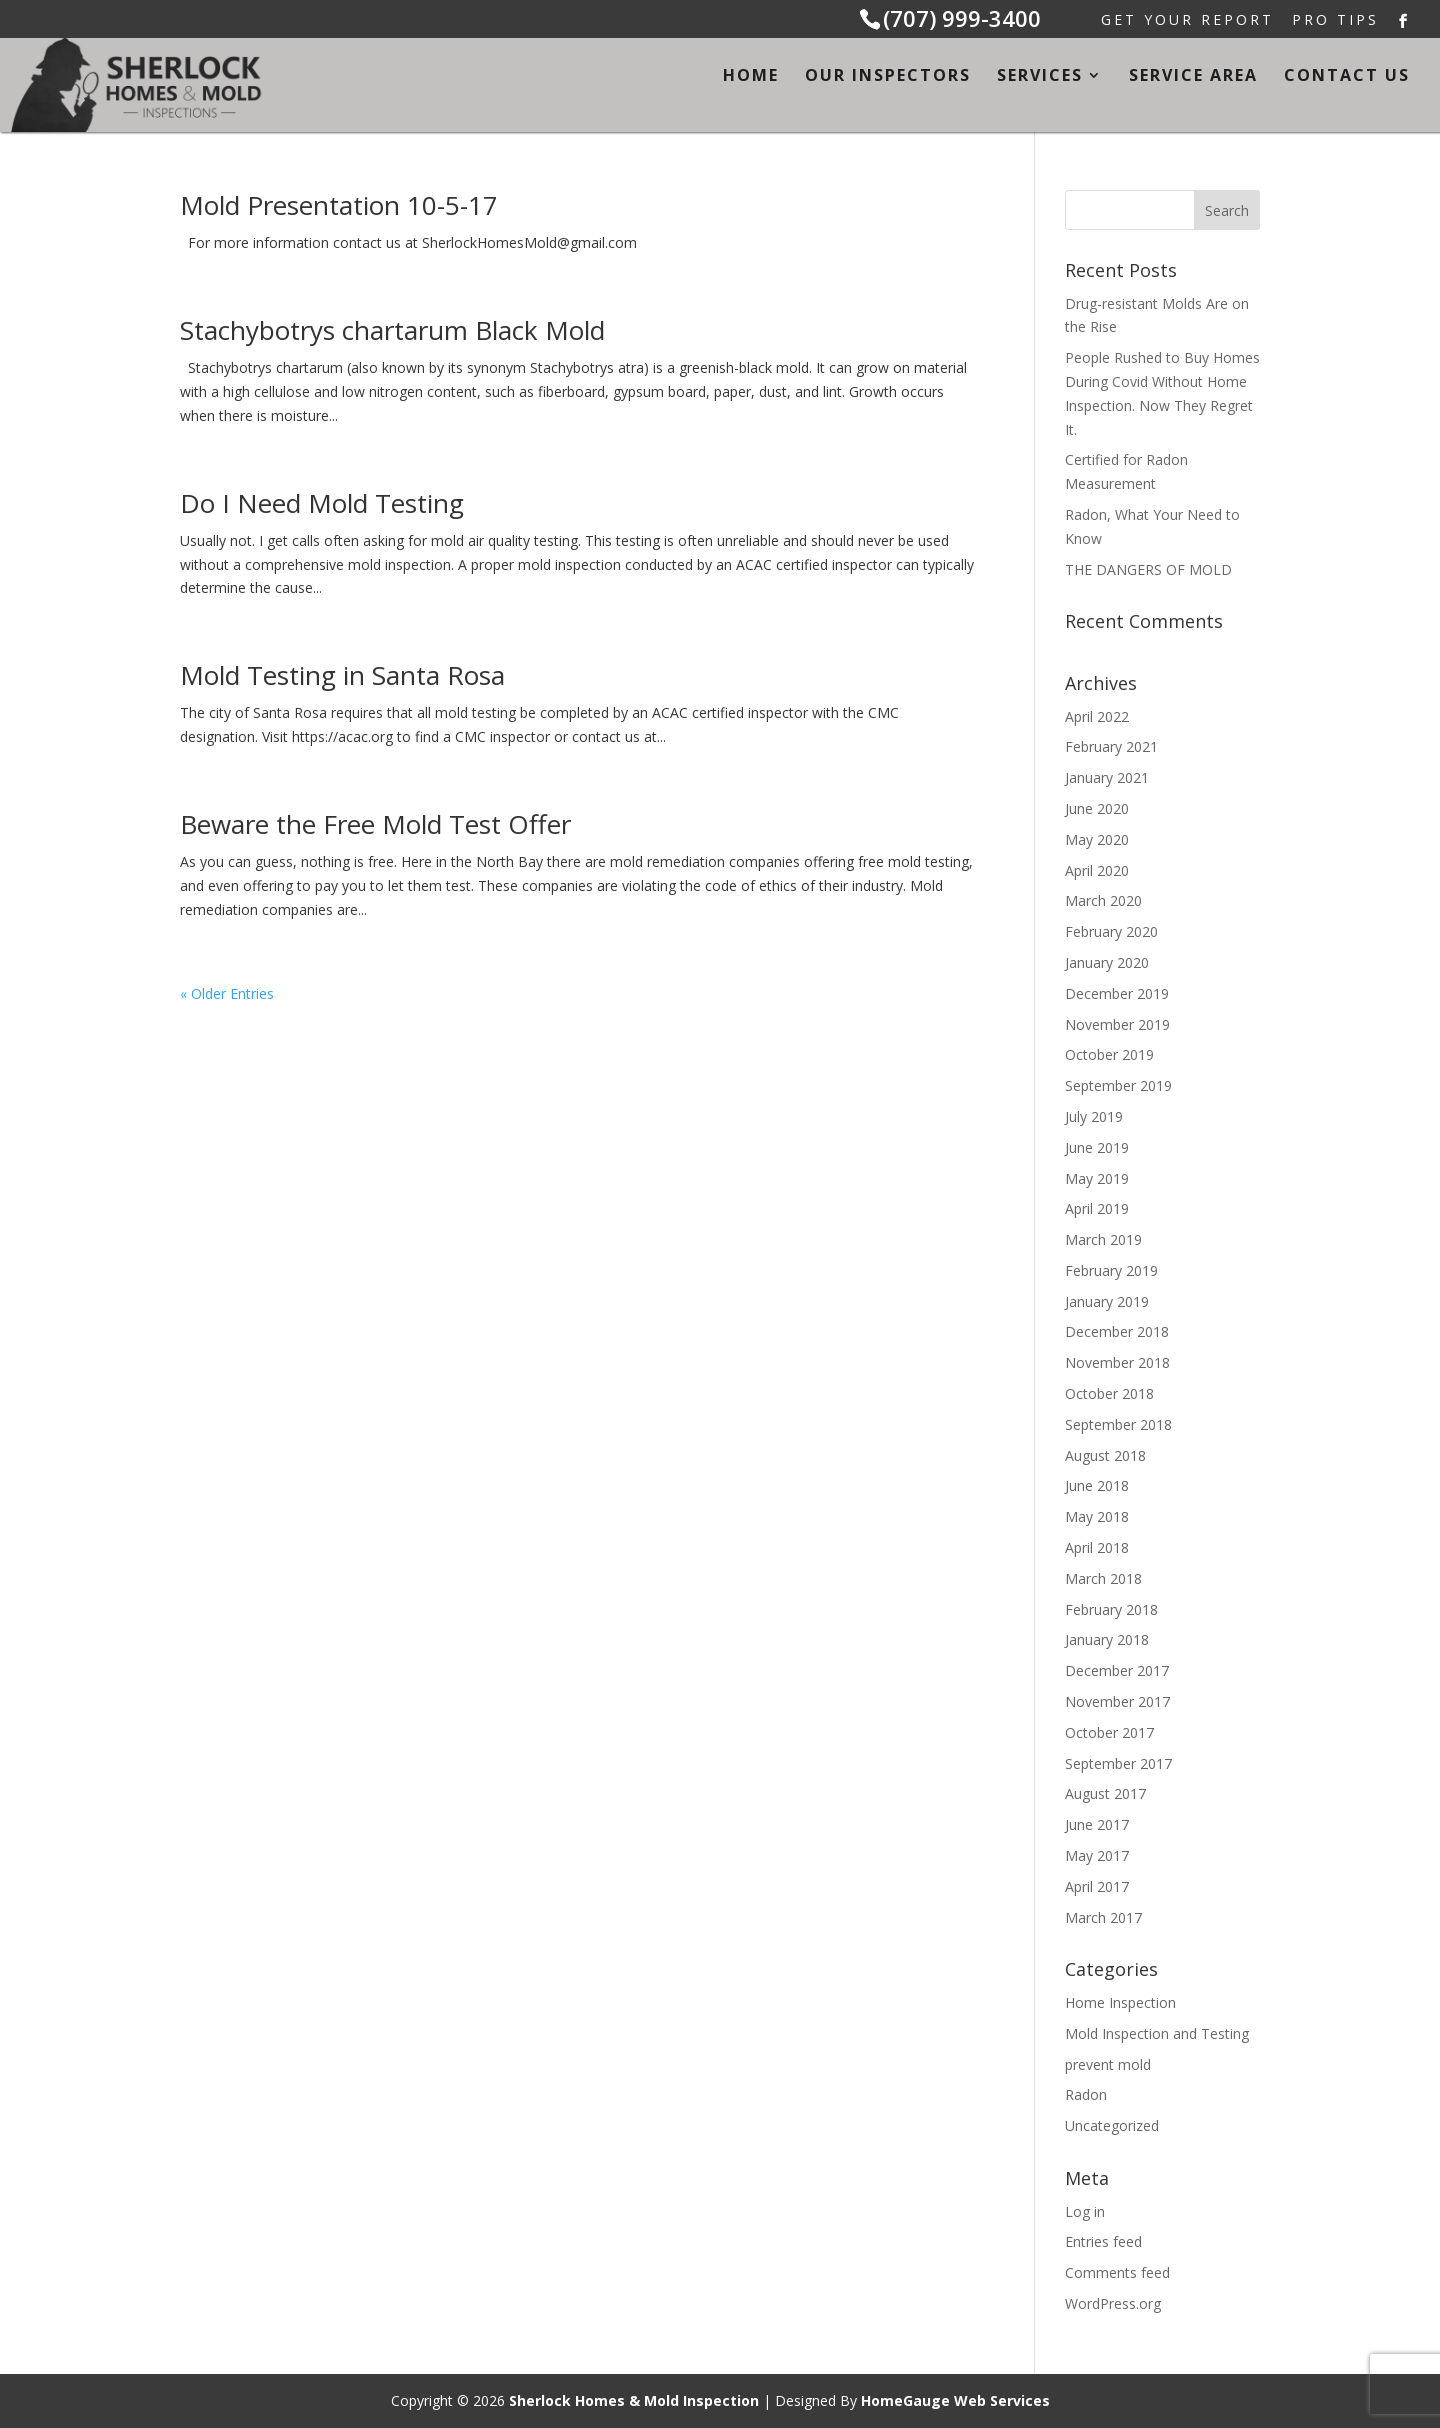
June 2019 (1097, 1147)
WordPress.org (1113, 2303)
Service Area (1193, 77)
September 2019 (1118, 1085)
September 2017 (1118, 1763)
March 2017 (1103, 1917)
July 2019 (1094, 1116)
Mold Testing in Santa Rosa (342, 675)
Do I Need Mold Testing (322, 503)
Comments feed (1117, 2272)
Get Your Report (1187, 21)
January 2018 (1107, 1639)
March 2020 (1103, 900)
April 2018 (1097, 1547)
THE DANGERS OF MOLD (1148, 569)
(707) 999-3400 (962, 18)
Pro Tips (1335, 21)
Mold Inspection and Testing (1157, 2033)
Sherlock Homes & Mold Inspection (634, 2400)
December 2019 (1117, 993)
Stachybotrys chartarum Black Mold (392, 330)
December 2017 (1117, 1670)
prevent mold (1108, 2064)
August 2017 (1105, 1793)
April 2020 (1097, 870)
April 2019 (1097, 1208)
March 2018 (1103, 1578)
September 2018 (1118, 1424)
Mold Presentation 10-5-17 (339, 205)
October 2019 (1109, 1054)
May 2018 (1097, 1516)
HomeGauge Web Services (955, 2400)
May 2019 (1097, 1178)
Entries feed (1103, 2241)
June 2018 (1097, 1485)
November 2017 (1117, 1701)
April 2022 (1097, 716)
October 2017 (1109, 1732)
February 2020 (1111, 931)
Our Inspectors (888, 77)
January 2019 (1107, 1301)
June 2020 (1097, 808)
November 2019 (1117, 1024)
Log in (1085, 2211)
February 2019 (1111, 1270)
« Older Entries (227, 993)
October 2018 (1109, 1393)
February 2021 (1111, 746)
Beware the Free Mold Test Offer (375, 824)
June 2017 (1097, 1824)
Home (751, 77)
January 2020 (1107, 962)
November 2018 (1117, 1362)
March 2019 (1103, 1239)
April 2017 (1097, 1886)
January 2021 (1107, 777)
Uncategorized (1112, 2125)
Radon (1086, 2094)
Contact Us (1347, 77)
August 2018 (1105, 1455)
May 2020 (1097, 839)
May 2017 (1097, 1855)
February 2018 (1111, 1609)
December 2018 (1117, 1331)
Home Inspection (1120, 2002)
